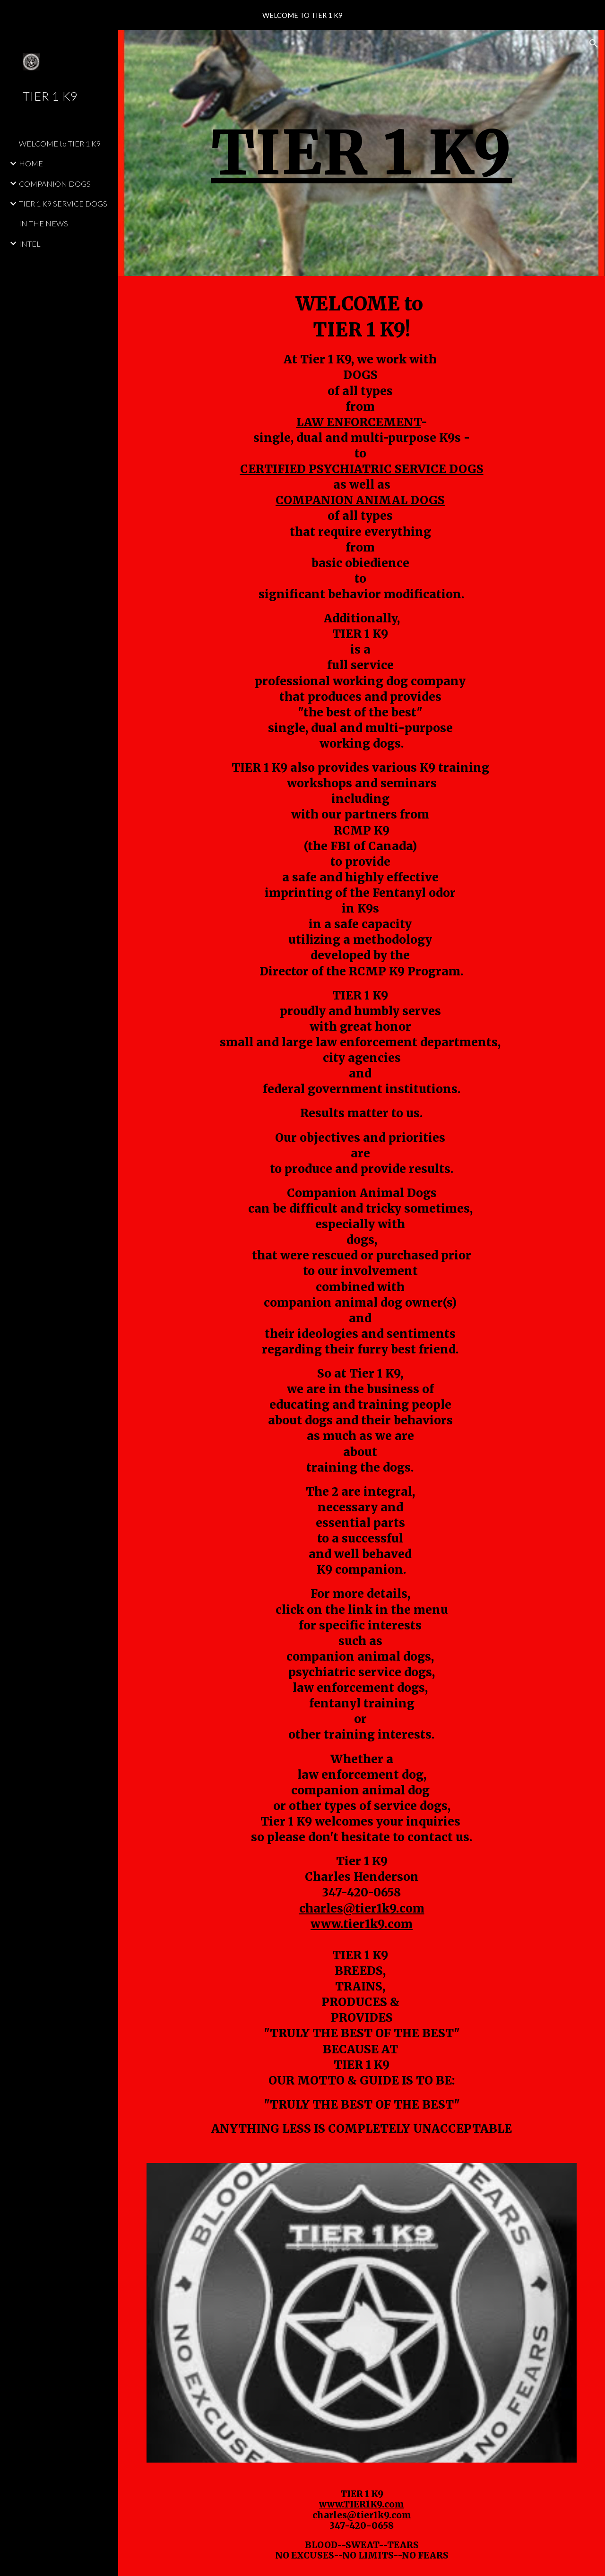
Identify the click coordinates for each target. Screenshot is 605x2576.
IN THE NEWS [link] (43, 223)
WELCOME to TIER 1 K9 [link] (60, 143)
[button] (593, 43)
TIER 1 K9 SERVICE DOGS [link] (63, 203)
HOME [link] (31, 163)
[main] (362, 153)
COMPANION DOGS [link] (55, 183)
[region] (302, 15)
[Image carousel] (362, 2313)
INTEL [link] (30, 243)
